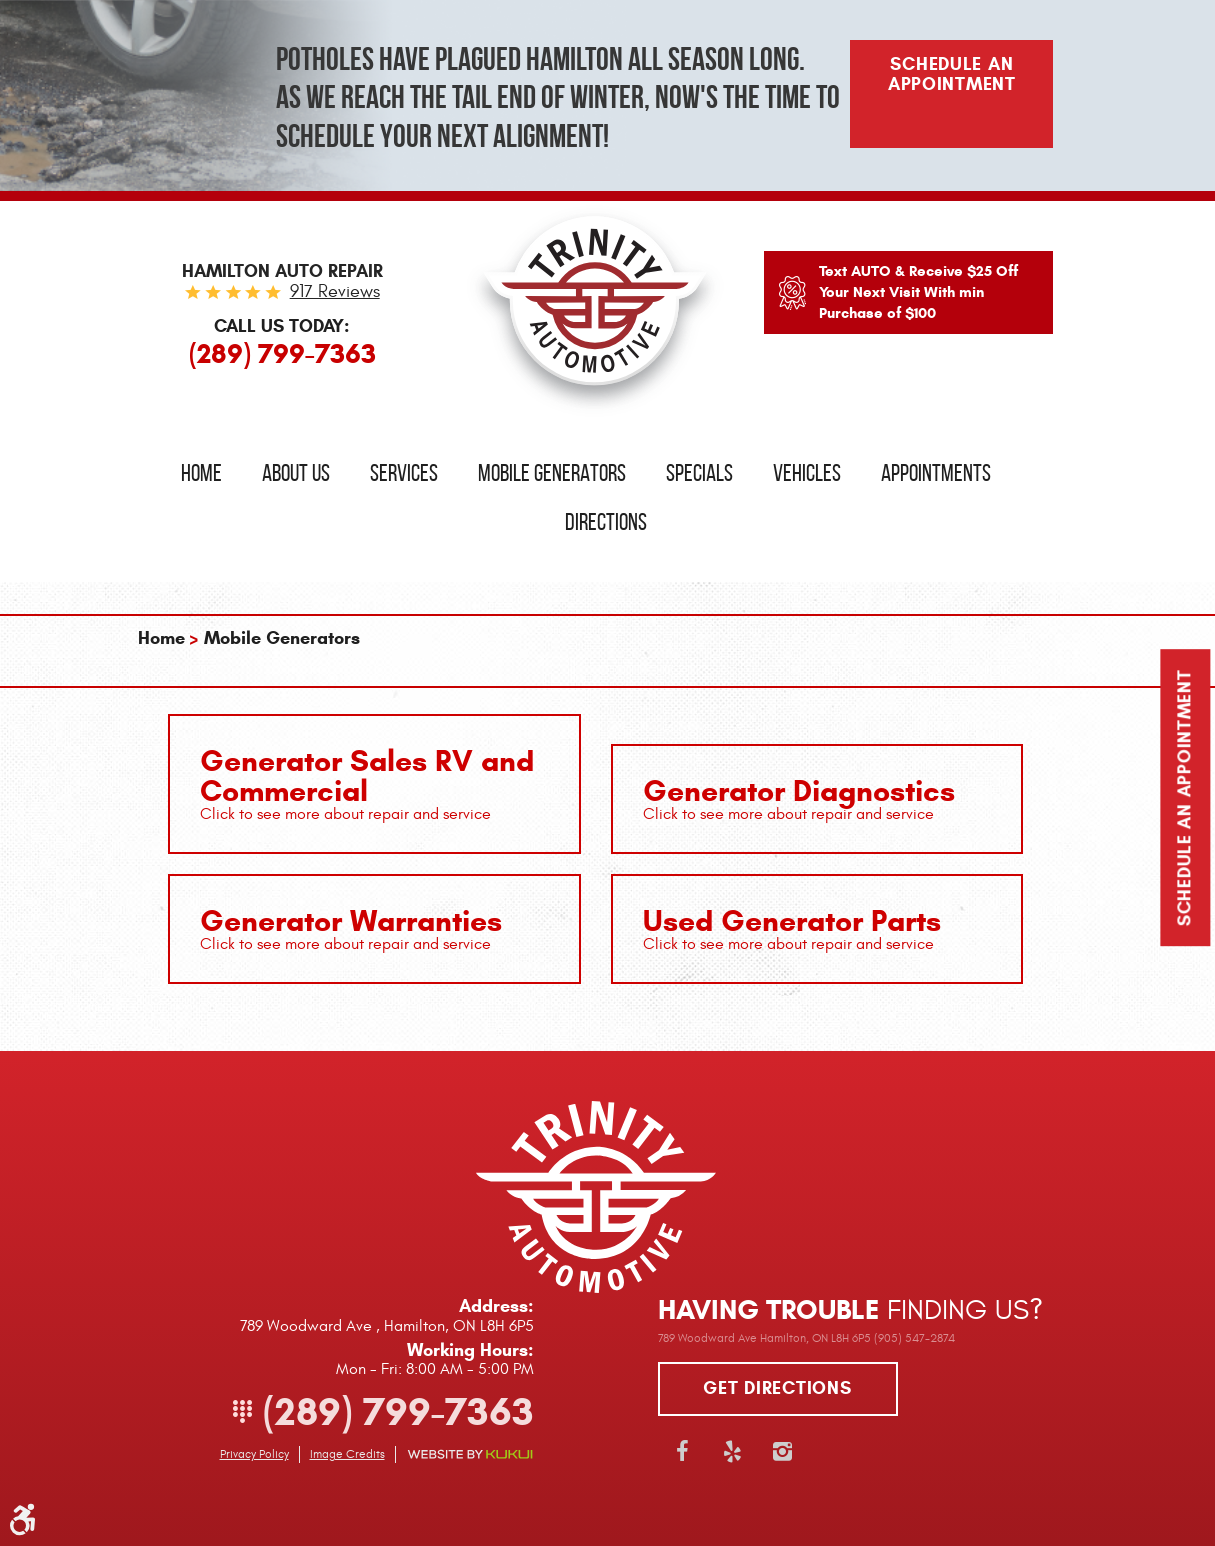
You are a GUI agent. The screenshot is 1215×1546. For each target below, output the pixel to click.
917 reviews (335, 291)
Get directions (777, 1388)
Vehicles (807, 473)
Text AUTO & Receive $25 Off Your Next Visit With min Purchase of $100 (918, 292)
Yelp (733, 1451)
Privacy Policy (254, 1454)
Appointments (936, 473)
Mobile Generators (552, 473)
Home (201, 473)
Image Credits (347, 1454)
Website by (470, 1454)
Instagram (783, 1451)
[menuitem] (201, 473)
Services (404, 473)
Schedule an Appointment (1185, 798)
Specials (699, 473)
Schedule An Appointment (952, 74)
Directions (606, 522)
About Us (296, 473)
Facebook (683, 1451)
